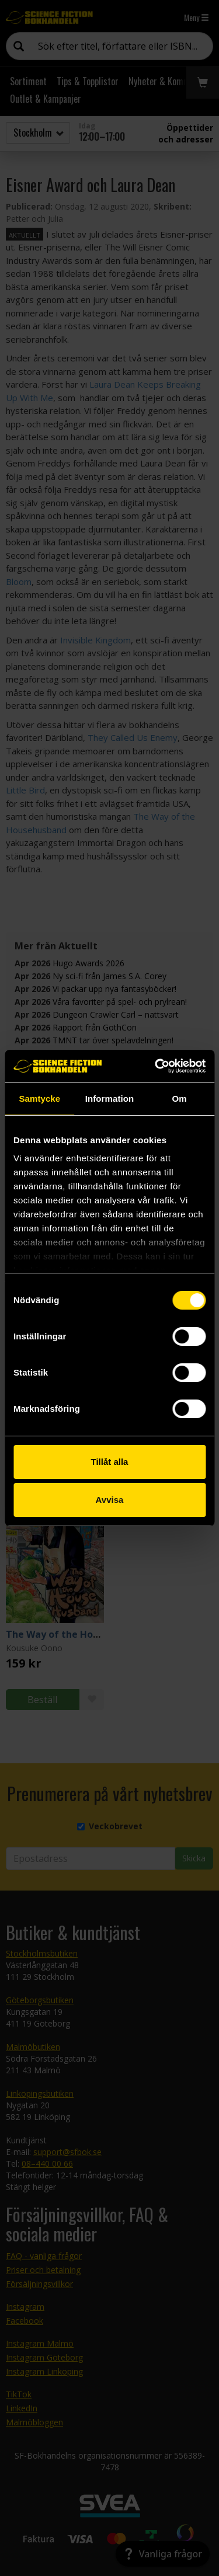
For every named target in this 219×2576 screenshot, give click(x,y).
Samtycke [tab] (39, 1098)
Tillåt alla (109, 1462)
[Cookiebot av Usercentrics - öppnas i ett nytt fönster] (156, 1066)
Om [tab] (179, 1098)
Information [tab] (109, 1098)
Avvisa (110, 1500)
